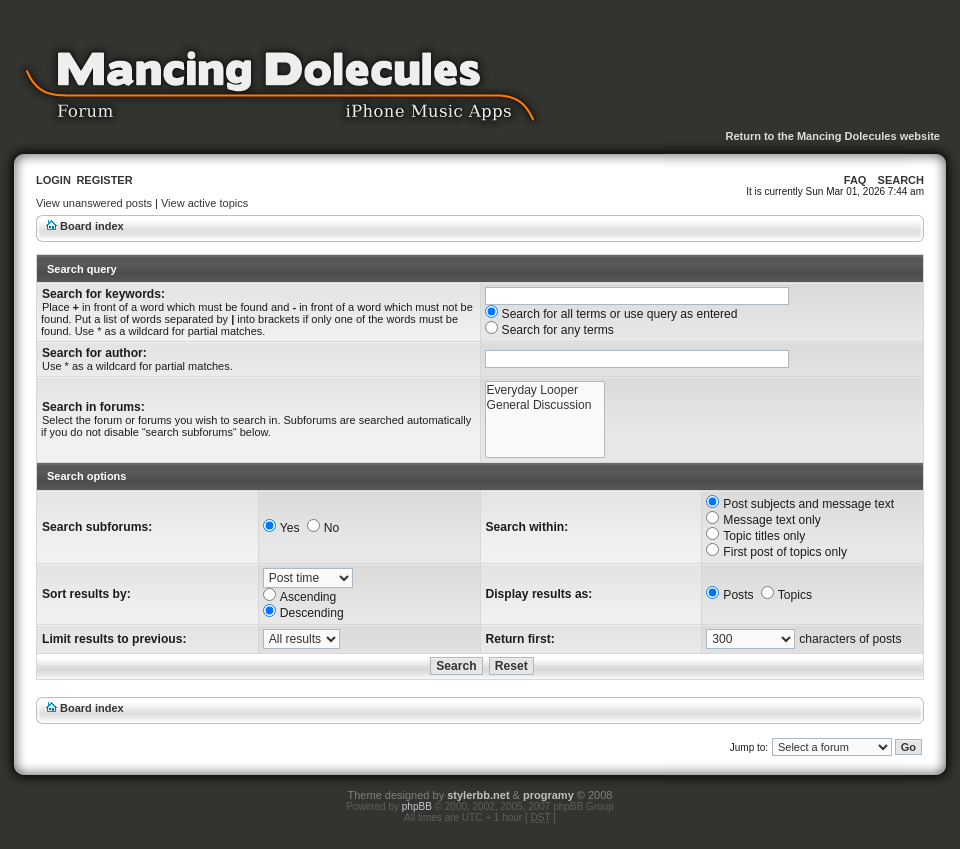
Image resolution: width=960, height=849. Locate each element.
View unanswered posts (94, 203)
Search (901, 180)
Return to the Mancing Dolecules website (832, 136)
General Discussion (545, 405)
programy (548, 795)
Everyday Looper (545, 390)
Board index (92, 226)
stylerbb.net (478, 795)
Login (53, 180)
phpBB (417, 806)
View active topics (204, 203)
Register (104, 180)
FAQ (855, 180)
